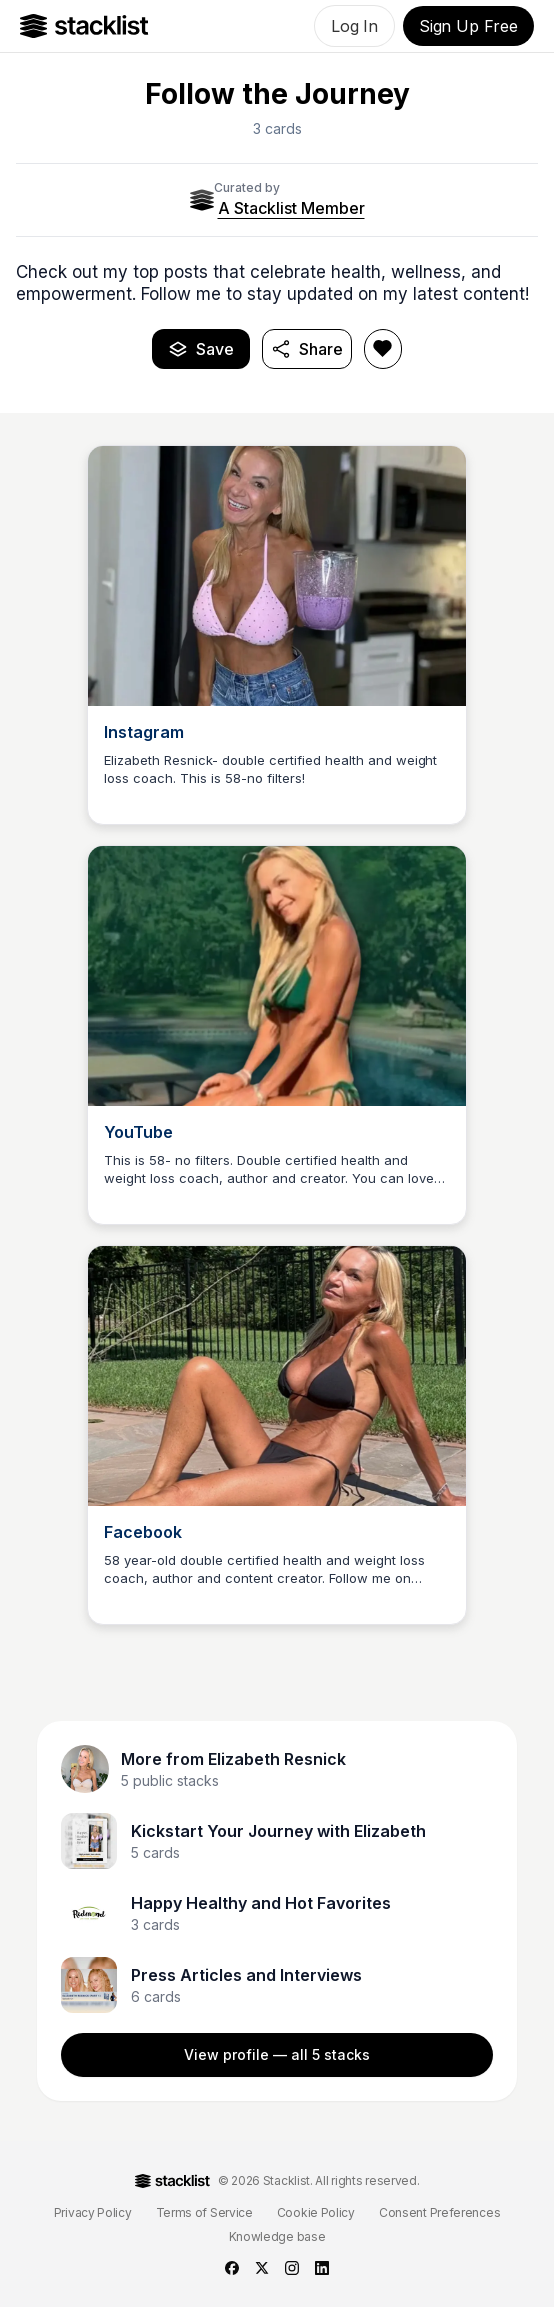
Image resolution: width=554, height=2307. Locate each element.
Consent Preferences (439, 2212)
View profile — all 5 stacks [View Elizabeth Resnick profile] (277, 2054)
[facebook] (232, 2268)
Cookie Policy (316, 2212)
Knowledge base (277, 2236)
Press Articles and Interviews (246, 1975)
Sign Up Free (468, 26)
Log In (354, 26)
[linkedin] (322, 2268)
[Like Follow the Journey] (383, 349)
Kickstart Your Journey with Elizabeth (278, 1831)
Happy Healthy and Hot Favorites (261, 1903)
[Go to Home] (84, 26)
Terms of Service (204, 2212)
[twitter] (262, 2268)
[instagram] (292, 2268)
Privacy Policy (93, 2212)
